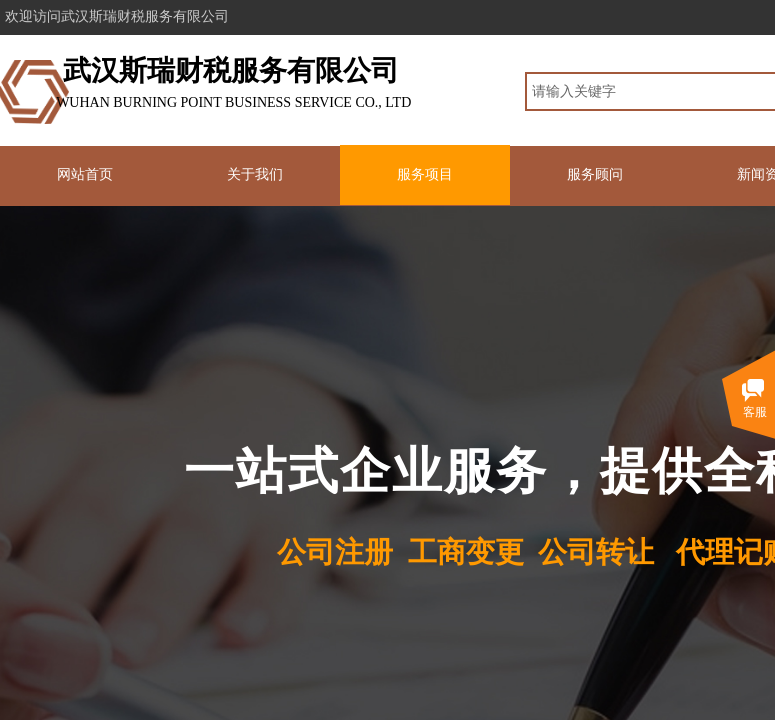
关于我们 (255, 174)
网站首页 (85, 174)
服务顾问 (595, 174)
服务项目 (425, 174)
